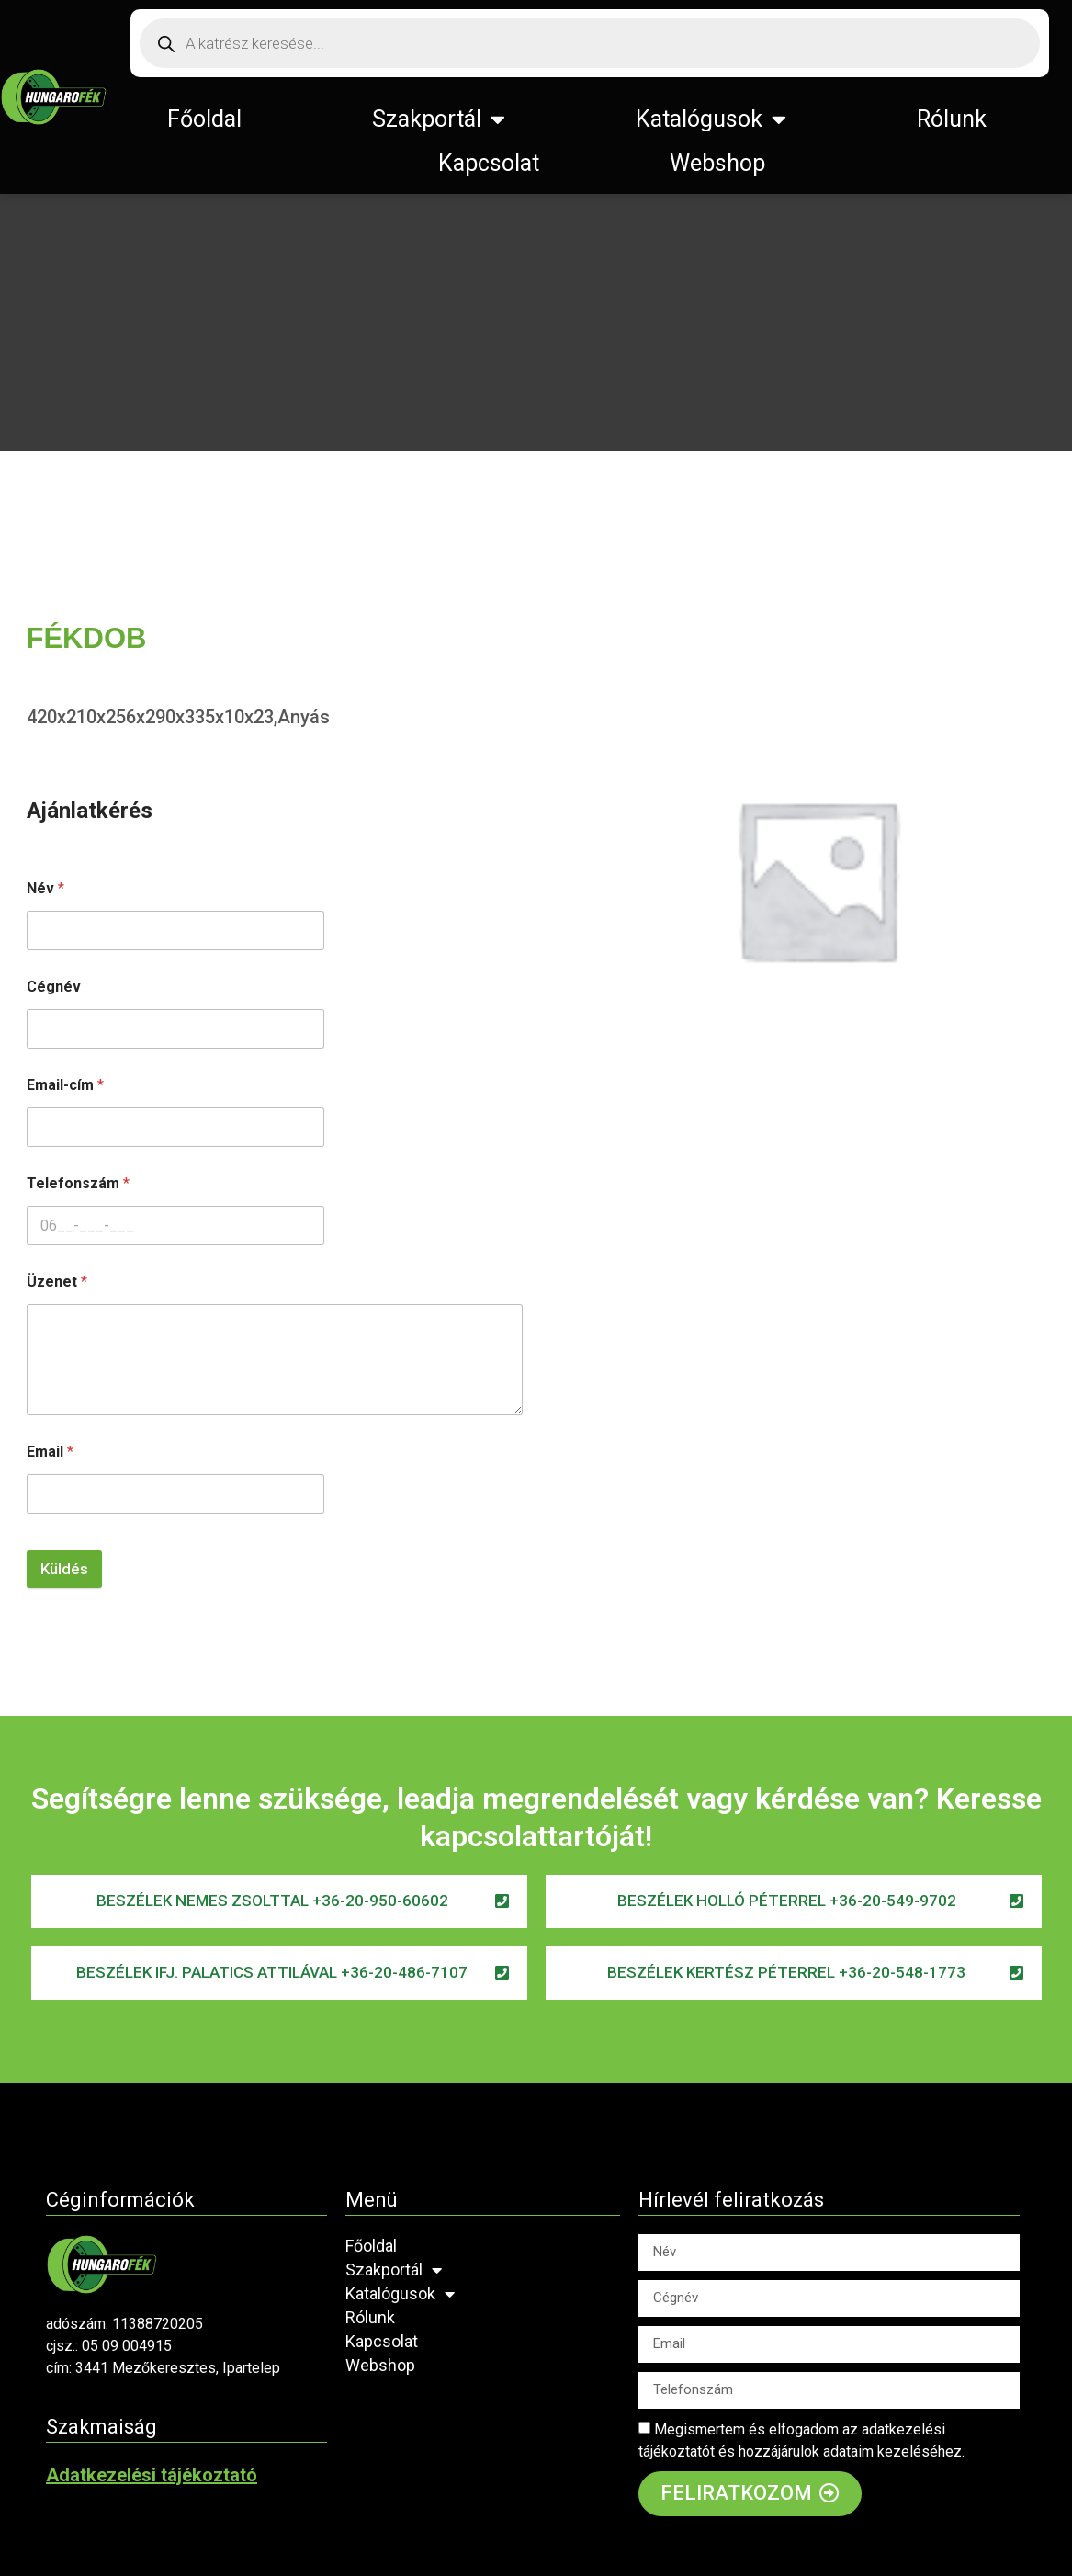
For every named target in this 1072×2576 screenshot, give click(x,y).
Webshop (717, 163)
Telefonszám (78, 1183)
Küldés (64, 1569)
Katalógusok (711, 119)
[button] (279, 1901)
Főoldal (204, 119)
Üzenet (57, 1281)
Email (50, 1451)
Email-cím (65, 1085)
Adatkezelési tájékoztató (151, 2475)
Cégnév (54, 986)
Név (45, 888)
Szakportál (438, 119)
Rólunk (952, 119)
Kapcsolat (488, 163)
